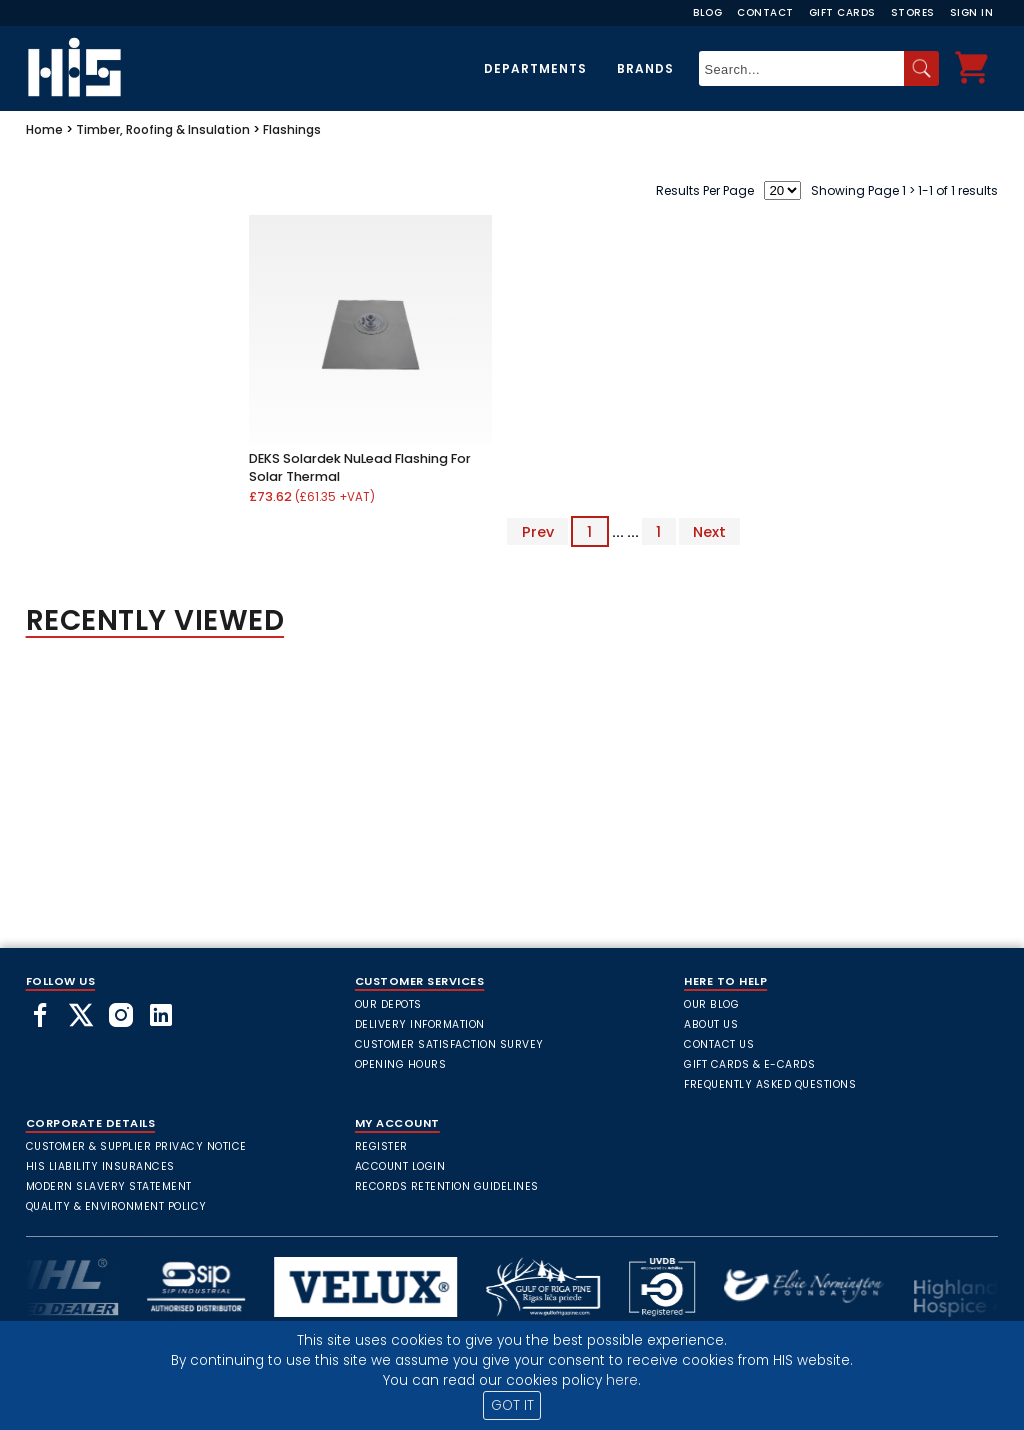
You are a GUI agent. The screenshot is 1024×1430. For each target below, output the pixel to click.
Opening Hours (401, 1064)
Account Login (400, 1166)
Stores (913, 12)
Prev (538, 532)
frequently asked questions (770, 1084)
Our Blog (711, 1004)
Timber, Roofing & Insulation (163, 129)
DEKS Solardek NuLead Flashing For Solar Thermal (360, 467)
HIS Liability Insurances (100, 1166)
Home (44, 129)
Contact (765, 12)
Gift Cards (842, 12)
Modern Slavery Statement (109, 1186)
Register (381, 1146)
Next (709, 532)
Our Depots (388, 1004)
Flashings (292, 129)
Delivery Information (420, 1024)
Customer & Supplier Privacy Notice (136, 1146)
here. (623, 1380)
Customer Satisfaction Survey (449, 1044)
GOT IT (512, 1405)
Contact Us (719, 1044)
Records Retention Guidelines (447, 1186)
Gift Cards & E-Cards (749, 1064)
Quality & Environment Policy (116, 1206)
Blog (707, 12)
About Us (711, 1024)
